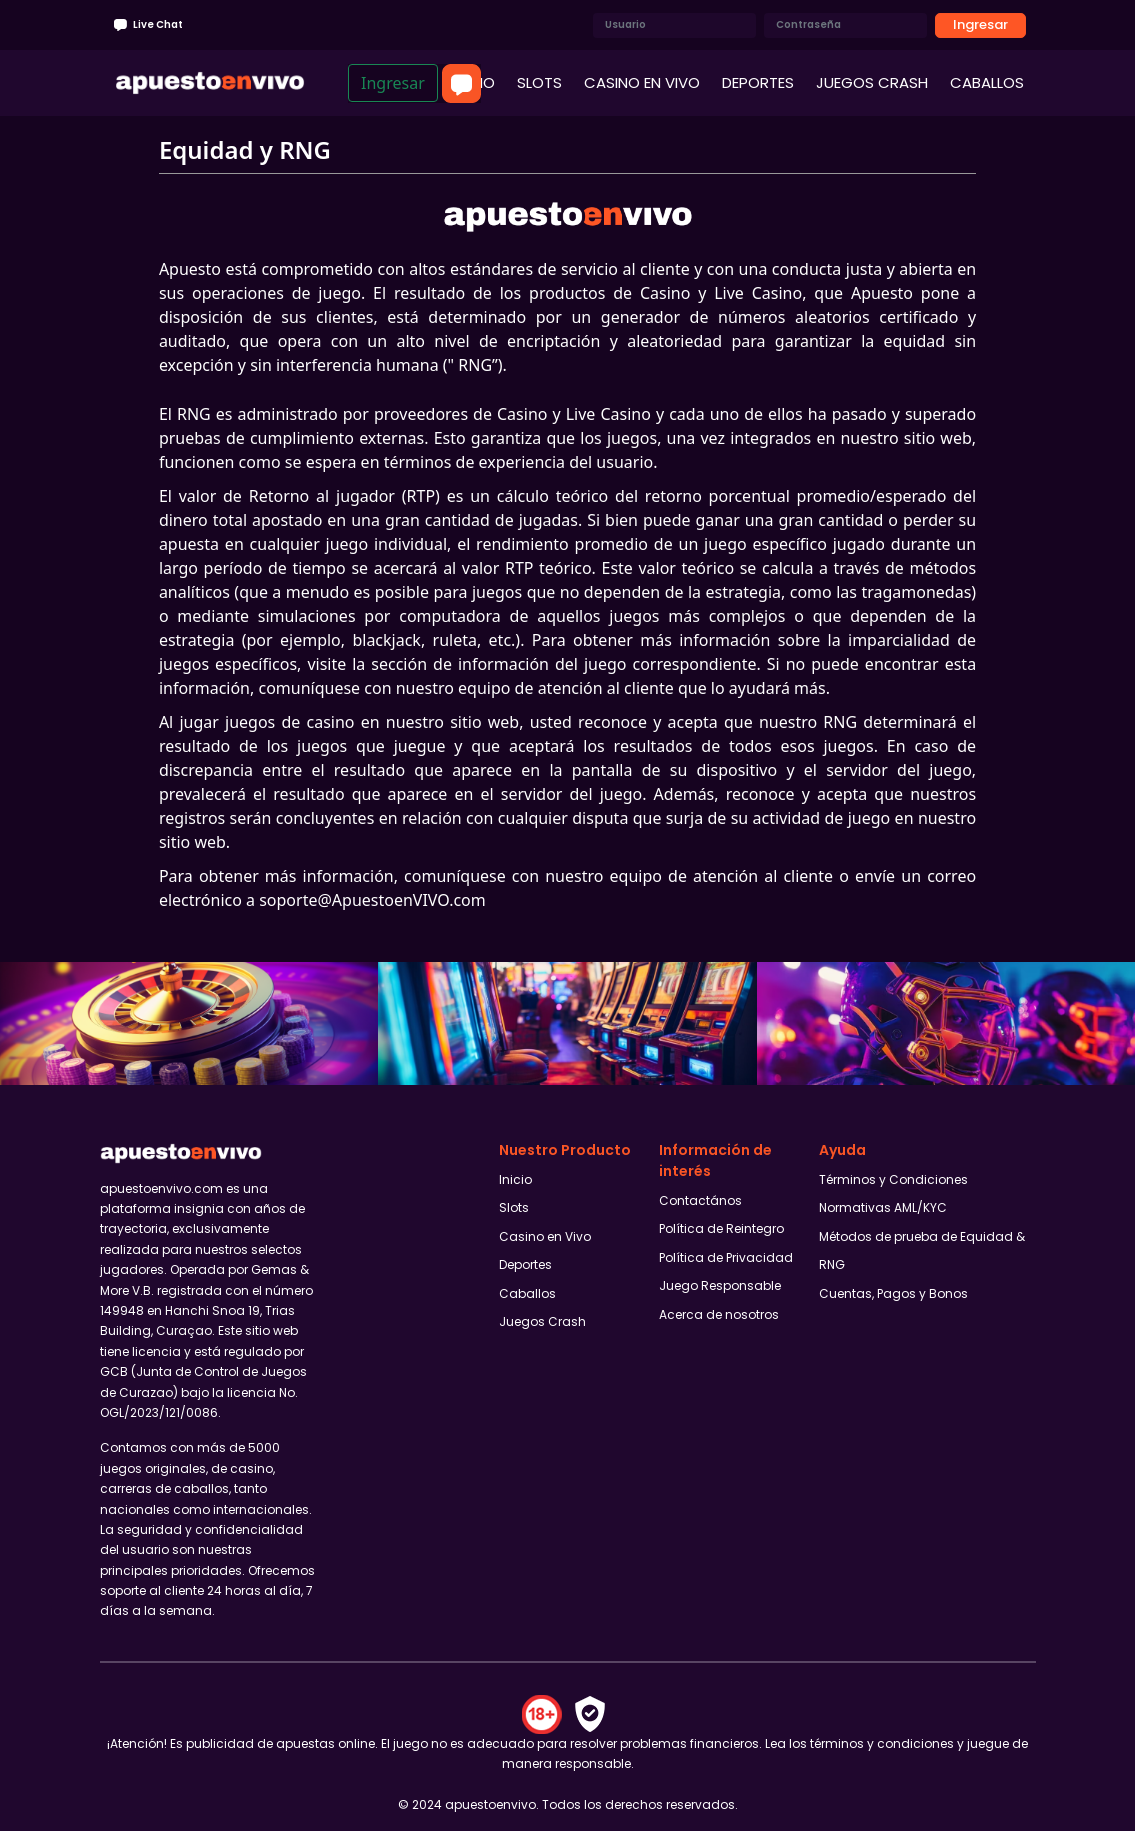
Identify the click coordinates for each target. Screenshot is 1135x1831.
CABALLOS (987, 82)
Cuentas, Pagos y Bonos (893, 1293)
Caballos (527, 1293)
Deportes (525, 1264)
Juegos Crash (542, 1321)
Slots (514, 1207)
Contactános (700, 1200)
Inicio (515, 1179)
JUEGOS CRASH (872, 82)
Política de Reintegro (721, 1228)
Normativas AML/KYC (883, 1207)
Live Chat (146, 24)
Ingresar (980, 24)
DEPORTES (758, 82)
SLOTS (539, 82)
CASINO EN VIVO (642, 82)
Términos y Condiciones (893, 1179)
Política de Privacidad (726, 1257)
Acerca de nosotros (719, 1314)
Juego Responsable (720, 1285)
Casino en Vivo (545, 1236)
